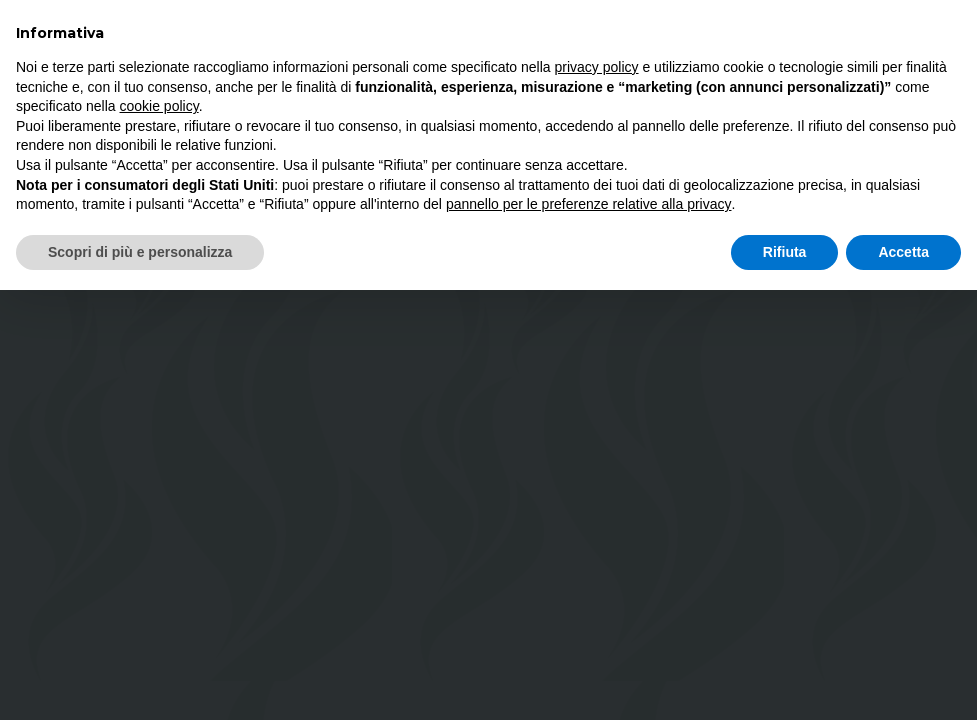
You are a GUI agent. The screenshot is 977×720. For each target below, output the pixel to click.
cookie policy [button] (159, 106)
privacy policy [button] (597, 67)
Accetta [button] (903, 252)
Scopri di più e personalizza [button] (140, 252)
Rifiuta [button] (785, 252)
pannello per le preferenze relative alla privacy (589, 204)
